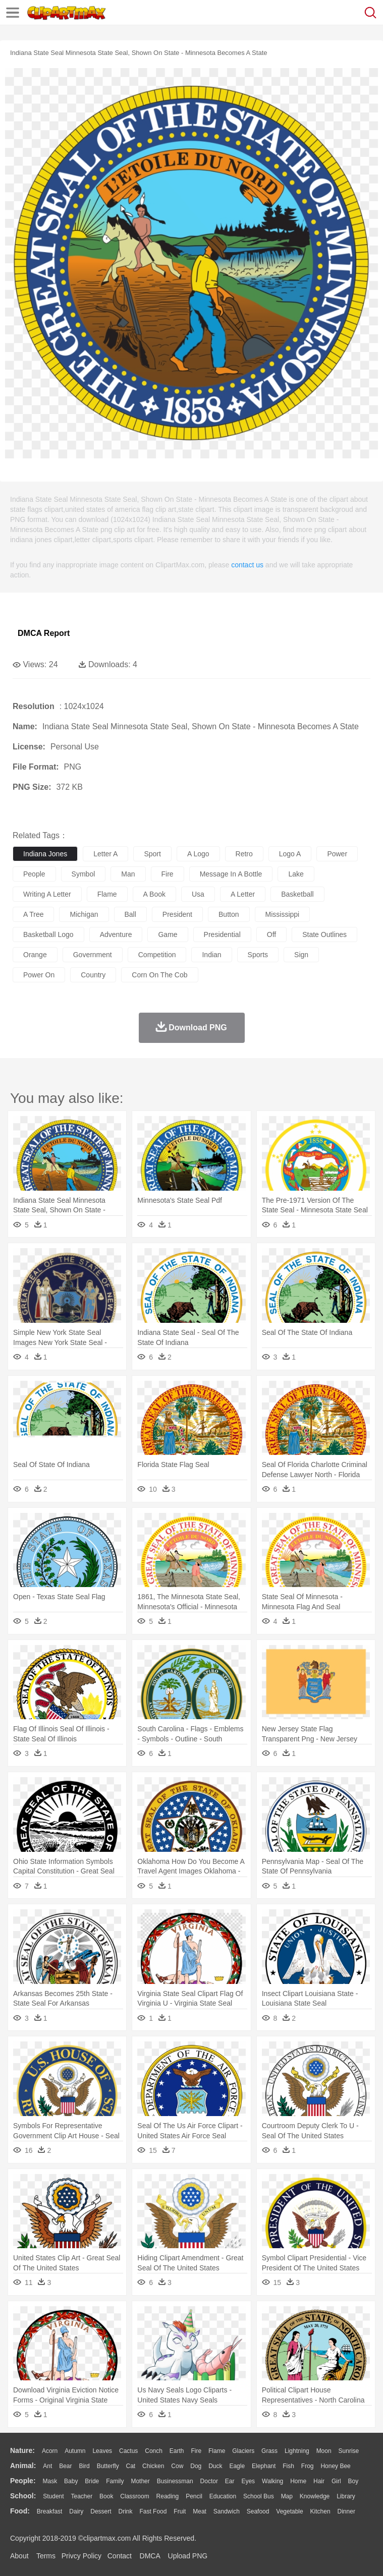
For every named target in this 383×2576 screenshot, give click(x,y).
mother (140, 2481)
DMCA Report (44, 633)
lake (295, 874)
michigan (84, 914)
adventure (116, 934)
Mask (49, 2481)
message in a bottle (231, 874)
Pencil (194, 2496)
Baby (71, 2481)
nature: (22, 2450)
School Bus (258, 2496)
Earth (177, 2450)
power (337, 854)
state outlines (324, 934)
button (228, 914)
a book (154, 894)
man (128, 874)
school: (23, 2496)
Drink (126, 2511)
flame (107, 894)
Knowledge (315, 2496)
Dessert (100, 2511)
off (271, 934)
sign (301, 955)
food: (20, 2511)
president (177, 914)
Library (346, 2496)
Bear (65, 2466)
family (115, 2481)
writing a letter (47, 894)
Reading (167, 2496)
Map (287, 2496)
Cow (177, 2466)
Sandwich (226, 2511)
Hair (318, 2481)
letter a (105, 854)
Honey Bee (335, 2466)
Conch (153, 2450)
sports (258, 955)
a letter (243, 894)
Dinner (346, 2511)
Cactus (128, 2450)
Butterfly (108, 2466)
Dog (195, 2466)
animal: (23, 2466)
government (92, 955)
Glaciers (243, 2450)
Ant (47, 2466)
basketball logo (48, 934)
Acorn (50, 2450)
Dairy (76, 2511)
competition (157, 955)
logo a (290, 854)
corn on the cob (159, 975)
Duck (215, 2466)
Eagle (237, 2466)
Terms (46, 2556)
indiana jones (45, 854)
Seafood (258, 2511)
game (167, 934)
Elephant (264, 2466)
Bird (84, 2466)
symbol (83, 874)
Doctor (209, 2481)
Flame (216, 2450)
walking (272, 2481)
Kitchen (320, 2511)
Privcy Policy (81, 2556)
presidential (222, 934)
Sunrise (349, 2450)
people (34, 874)
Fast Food (153, 2511)
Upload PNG (188, 2556)
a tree (33, 914)
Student (53, 2496)
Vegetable (289, 2511)
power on (38, 975)
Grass (269, 2450)
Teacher (82, 2496)
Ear (230, 2481)
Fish (288, 2466)
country (93, 975)
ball (130, 914)
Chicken (153, 2466)
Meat (199, 2511)
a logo (198, 854)
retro (244, 854)
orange (35, 955)
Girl (336, 2481)
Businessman (175, 2481)
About (19, 2556)
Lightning (297, 2450)
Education (222, 2496)
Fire (196, 2450)
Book (106, 2496)
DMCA (150, 2556)
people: (23, 2481)
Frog (307, 2466)
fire (167, 874)
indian (211, 955)
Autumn (75, 2450)
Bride (92, 2481)
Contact (119, 2556)
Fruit (180, 2511)
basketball (297, 894)
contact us (247, 565)
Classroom (134, 2496)
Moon (324, 2450)
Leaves (102, 2450)
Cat (131, 2466)
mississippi (282, 914)
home (298, 2481)
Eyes (248, 2481)
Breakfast (50, 2511)
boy (353, 2481)
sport (152, 854)
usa (198, 894)
